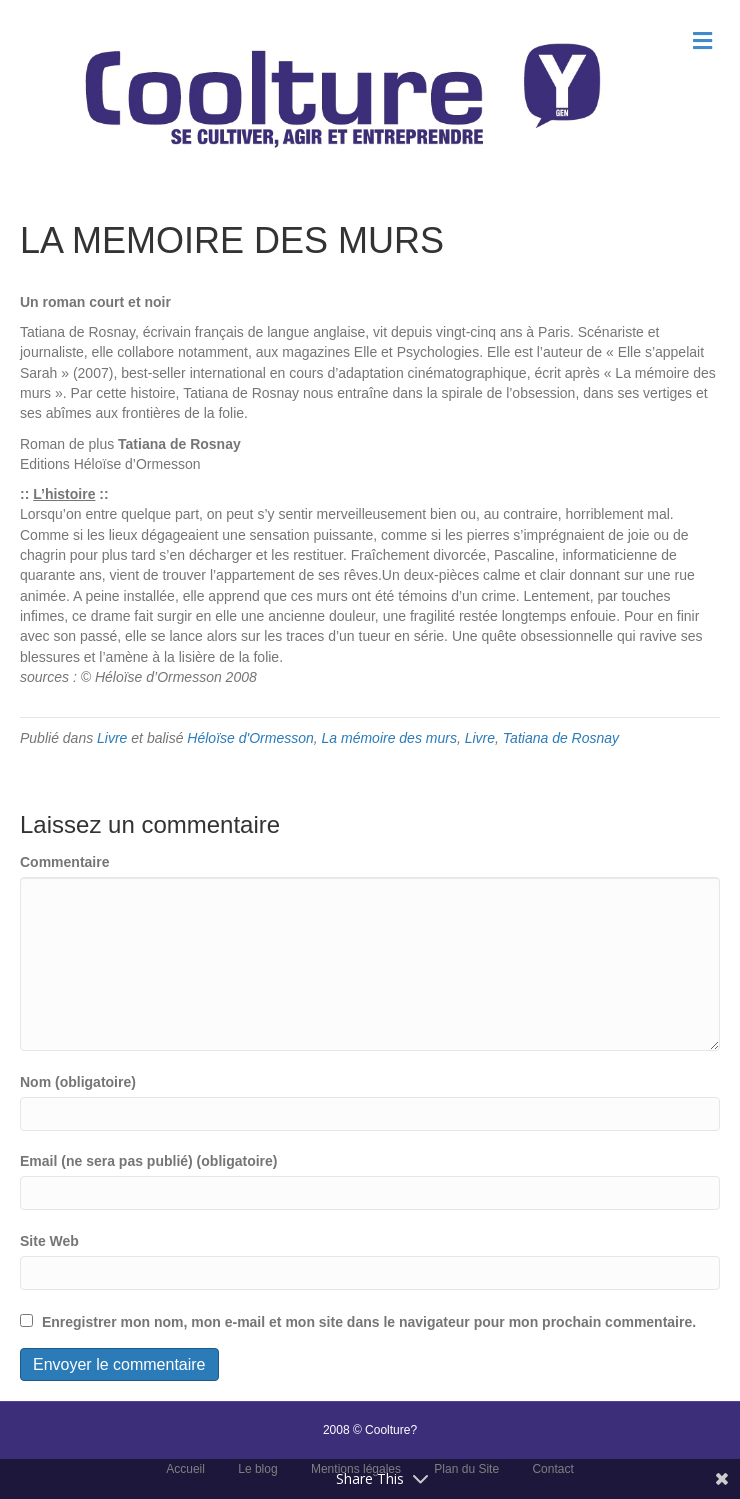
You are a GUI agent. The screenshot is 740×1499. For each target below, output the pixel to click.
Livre (112, 738)
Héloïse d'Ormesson (250, 738)
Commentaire (64, 862)
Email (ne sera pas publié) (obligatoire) (149, 1161)
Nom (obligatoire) (78, 1082)
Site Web (49, 1241)
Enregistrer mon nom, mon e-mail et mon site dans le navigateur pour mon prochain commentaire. (369, 1322)
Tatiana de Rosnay (561, 738)
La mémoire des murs (389, 738)
